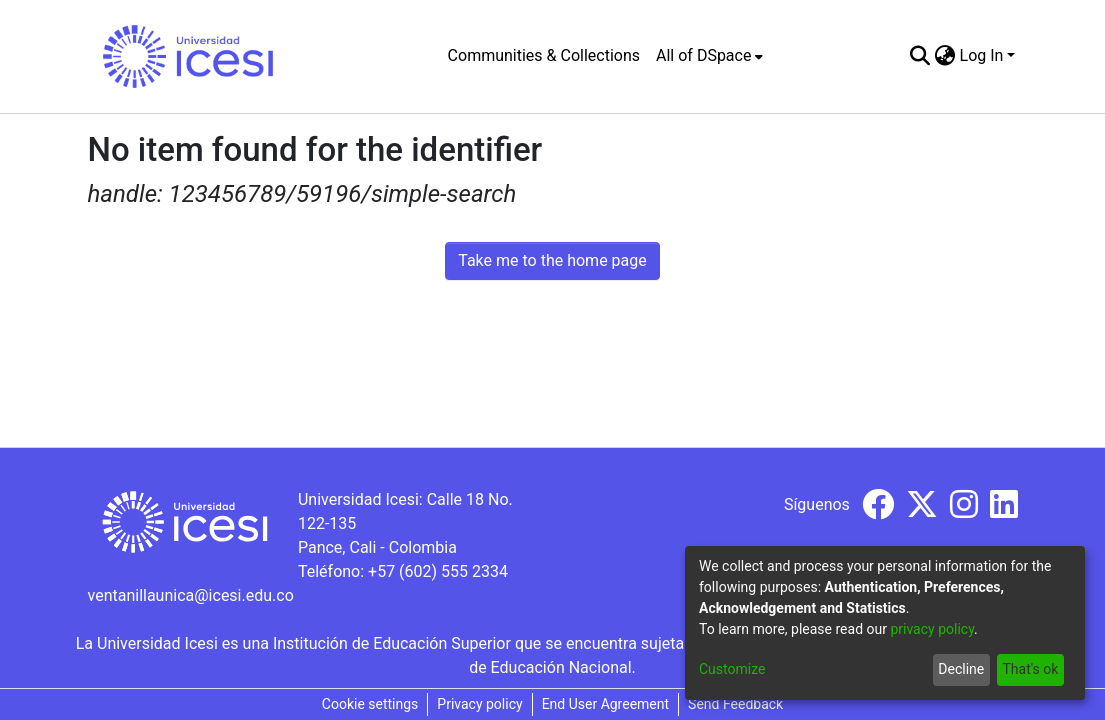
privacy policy (932, 629)
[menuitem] (709, 56)
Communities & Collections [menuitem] (544, 55)
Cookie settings (370, 704)
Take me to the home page (552, 260)
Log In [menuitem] (982, 55)
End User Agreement (605, 704)
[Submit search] (920, 56)
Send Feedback (735, 704)
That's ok (1030, 669)
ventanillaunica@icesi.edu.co (191, 595)
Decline (961, 669)
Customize (732, 669)
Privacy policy (479, 704)
